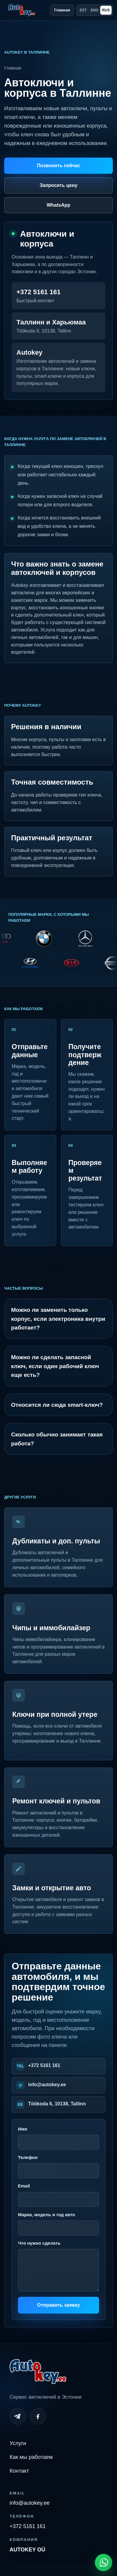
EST (83, 10)
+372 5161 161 (44, 2065)
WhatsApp (58, 205)
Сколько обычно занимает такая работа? (57, 1438)
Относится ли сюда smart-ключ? (57, 1405)
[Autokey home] (21, 10)
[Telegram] (18, 2416)
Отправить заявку (58, 2305)
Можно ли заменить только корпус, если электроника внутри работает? (58, 1319)
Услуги (18, 2443)
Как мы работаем (31, 2457)
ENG (94, 10)
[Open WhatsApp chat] (103, 2562)
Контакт (19, 2471)
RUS (106, 10)
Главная (62, 10)
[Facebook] (38, 2416)
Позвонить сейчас (58, 165)
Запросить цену (58, 185)
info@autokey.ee (47, 2084)
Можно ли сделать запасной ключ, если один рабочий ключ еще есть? (55, 1366)
